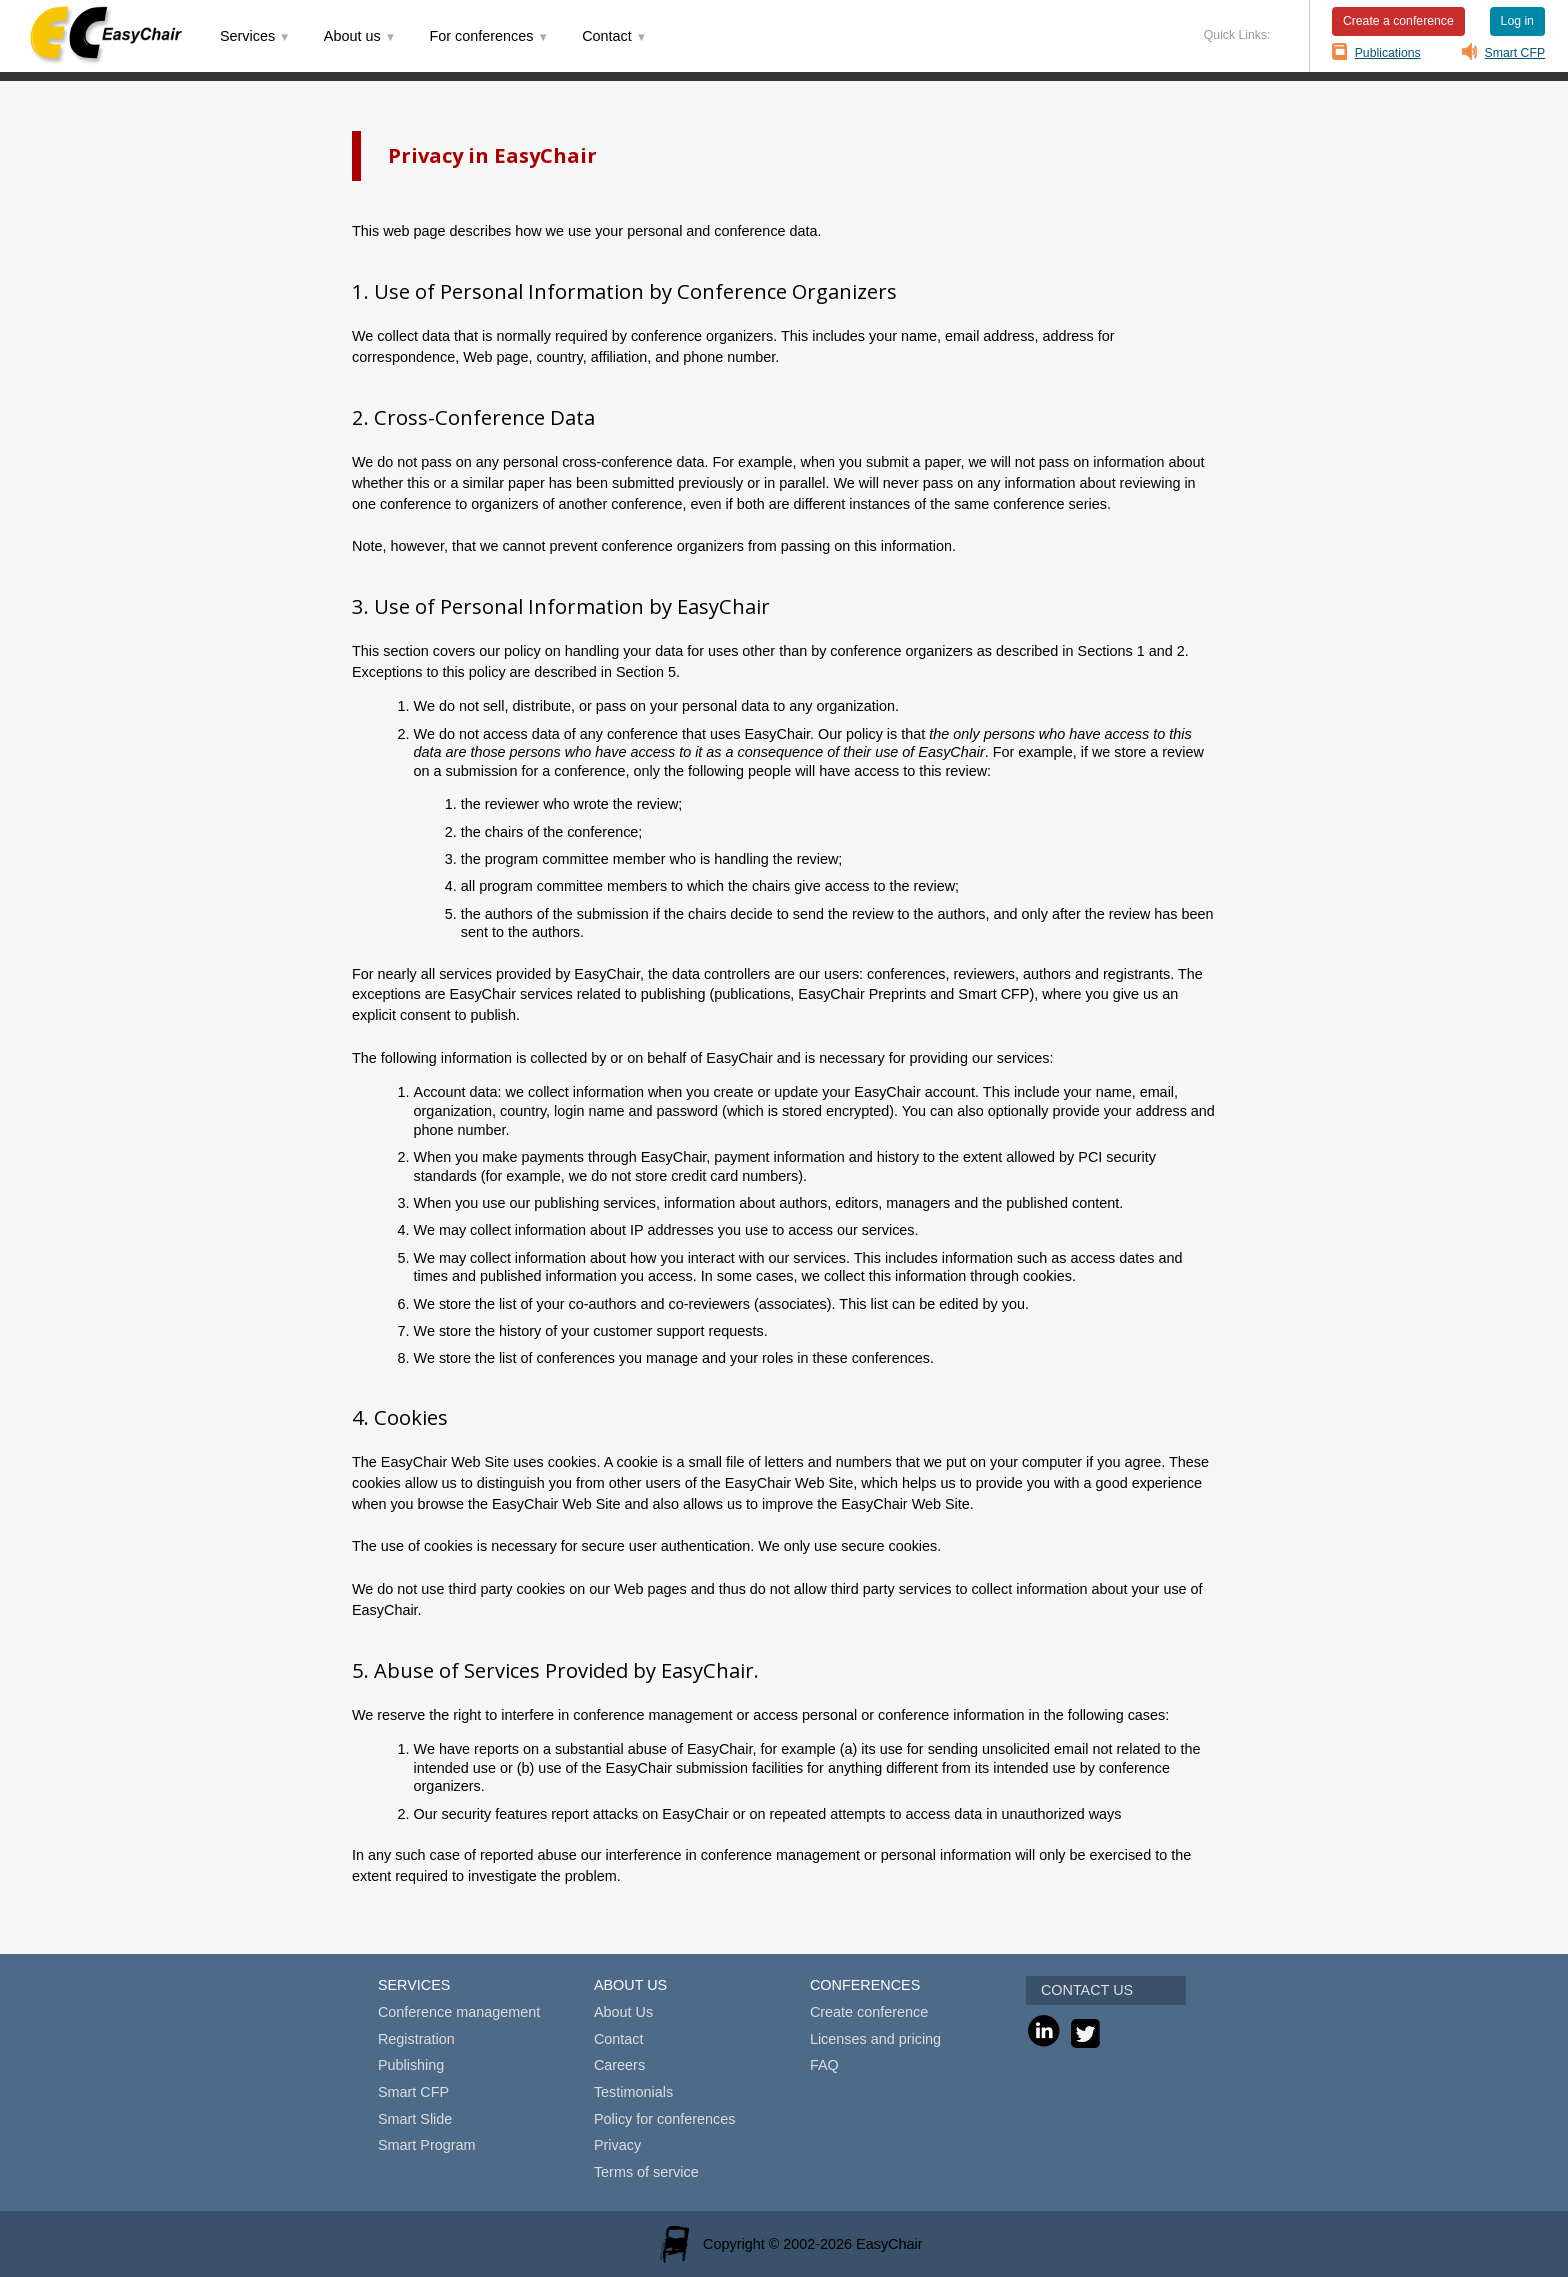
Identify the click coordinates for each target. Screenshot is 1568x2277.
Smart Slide (415, 2119)
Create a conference (1398, 21)
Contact (619, 2039)
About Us (623, 2012)
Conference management (459, 2012)
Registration (416, 2039)
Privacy (617, 2145)
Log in (1517, 21)
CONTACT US (1087, 1990)
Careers (619, 2065)
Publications (1388, 53)
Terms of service (646, 2172)
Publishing (411, 2065)
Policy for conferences (665, 2119)
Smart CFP (1515, 53)
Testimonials (633, 2092)
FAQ (824, 2065)
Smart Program (427, 2145)
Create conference (869, 2012)
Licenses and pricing (875, 2039)
